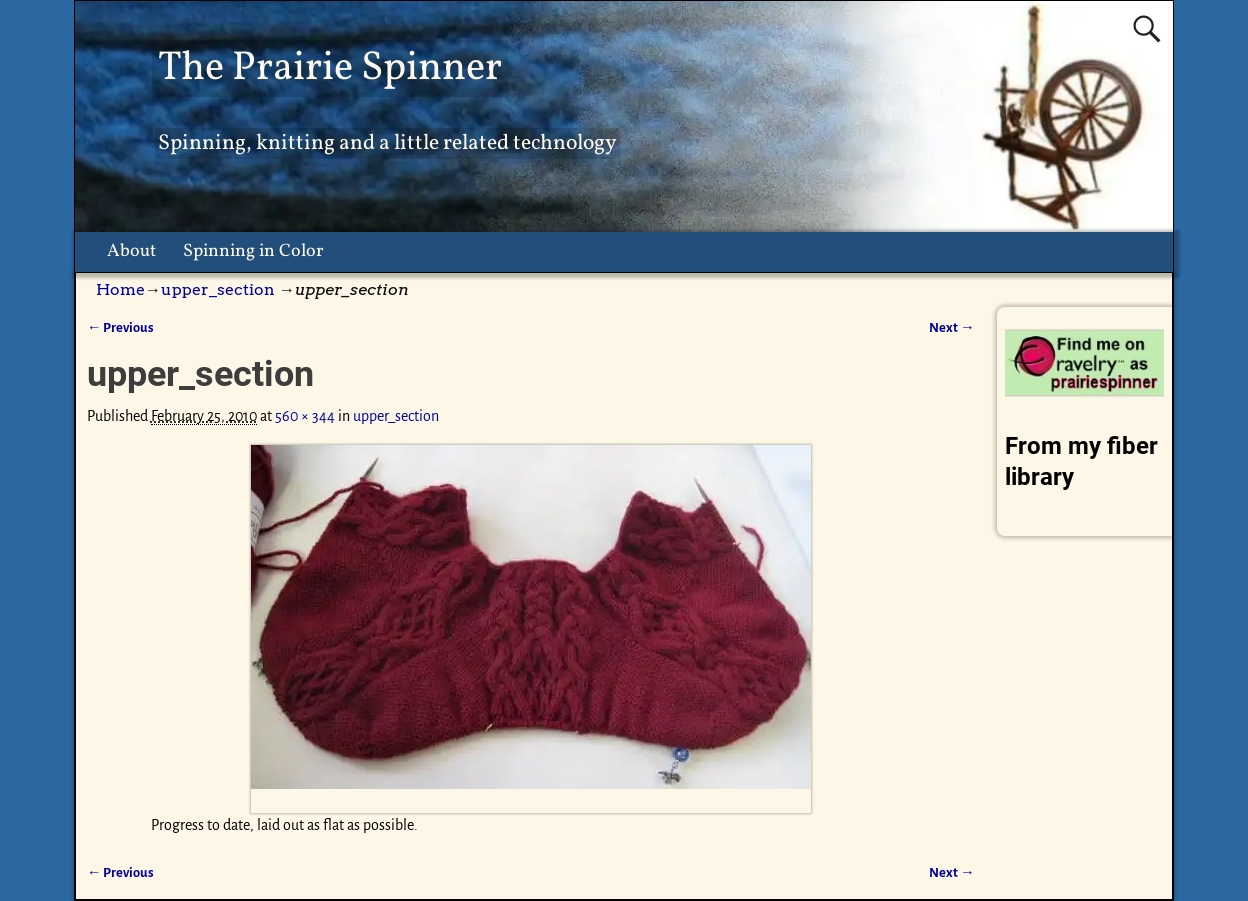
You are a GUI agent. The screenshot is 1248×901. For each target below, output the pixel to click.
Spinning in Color (253, 251)
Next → (951, 327)
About (131, 251)
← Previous (120, 327)
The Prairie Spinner (330, 68)
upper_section (218, 289)
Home (120, 289)
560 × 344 (305, 416)
